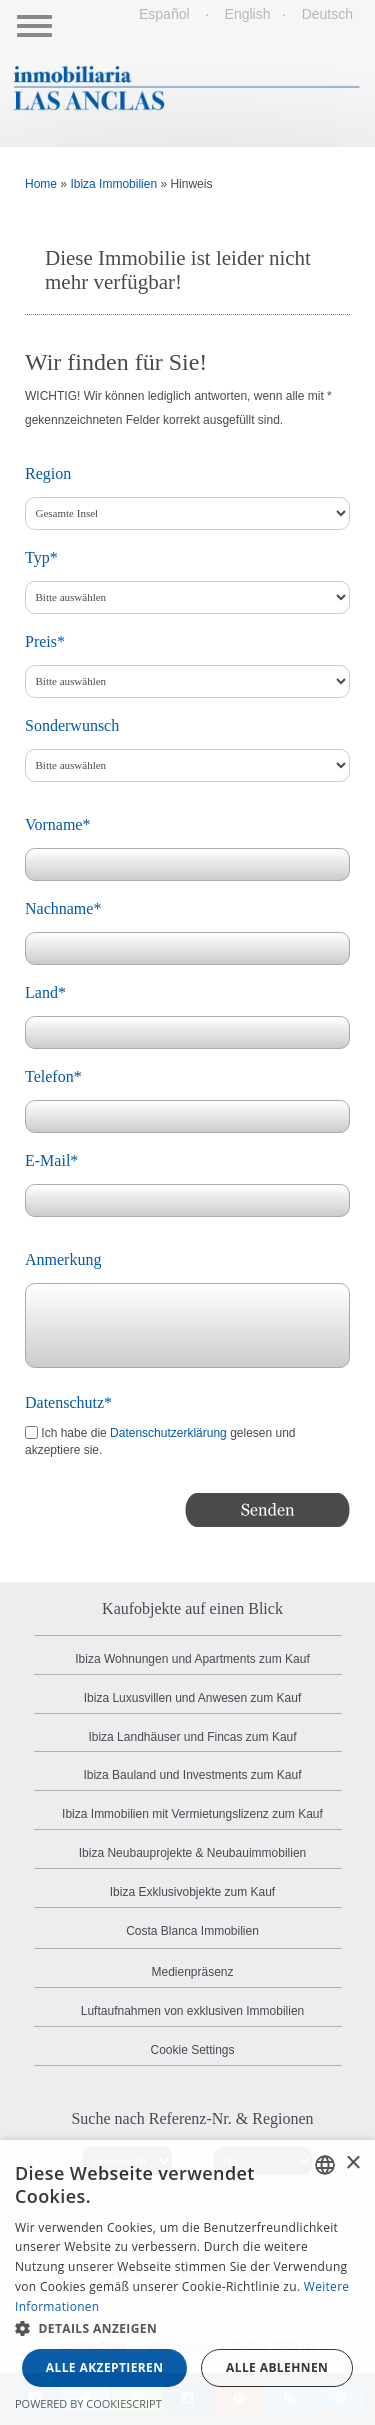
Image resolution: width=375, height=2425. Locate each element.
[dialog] (187, 2282)
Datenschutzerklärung (168, 1433)
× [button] (352, 2163)
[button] (187, 2329)
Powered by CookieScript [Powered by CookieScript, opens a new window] (88, 2403)
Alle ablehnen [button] (277, 2367)
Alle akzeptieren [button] (105, 2367)
